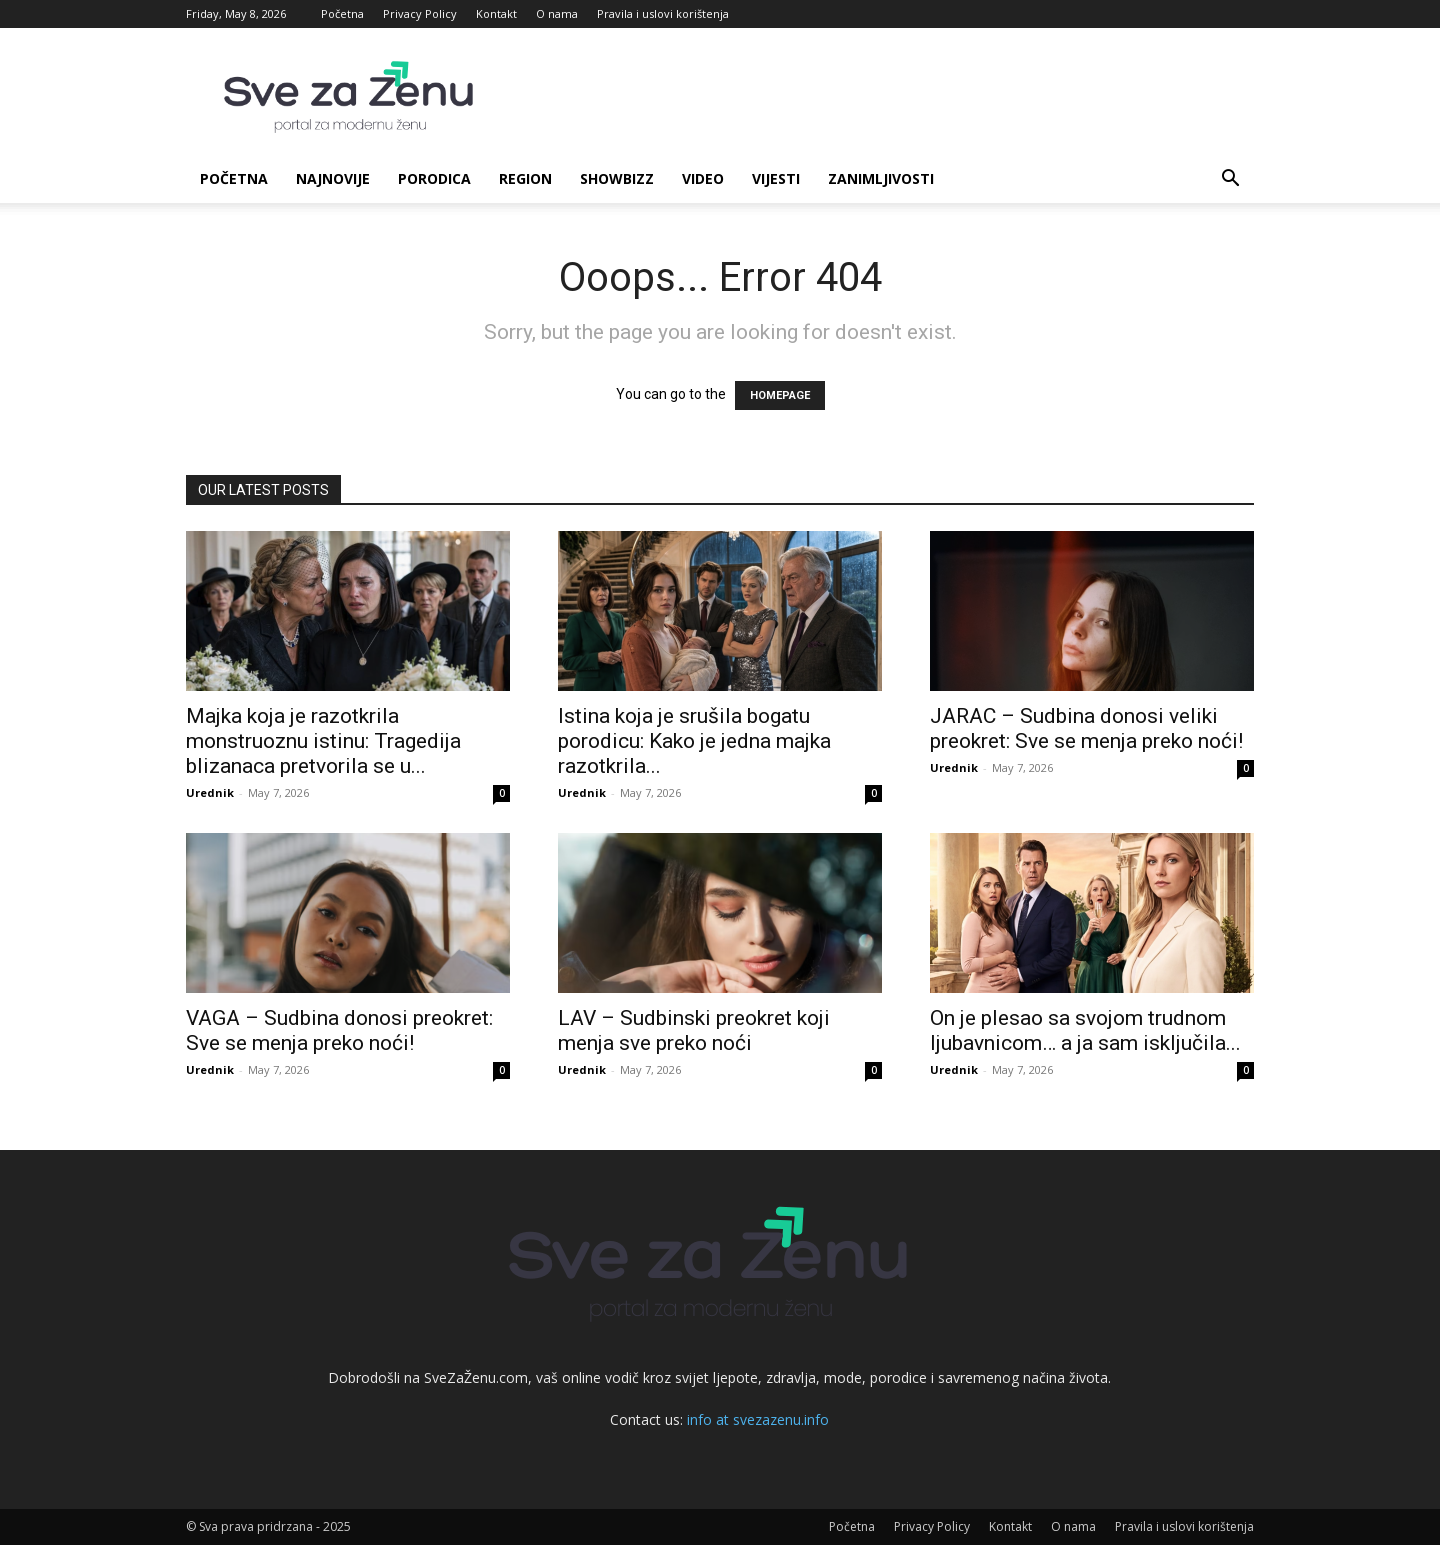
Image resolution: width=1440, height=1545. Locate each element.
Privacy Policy (420, 13)
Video (703, 178)
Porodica (434, 178)
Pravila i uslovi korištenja (663, 13)
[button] (1230, 180)
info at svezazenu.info (758, 1419)
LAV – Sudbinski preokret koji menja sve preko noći (694, 1030)
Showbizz (617, 178)
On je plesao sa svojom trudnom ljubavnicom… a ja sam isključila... (1085, 1030)
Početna (342, 13)
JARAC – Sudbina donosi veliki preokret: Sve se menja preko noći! (1086, 728)
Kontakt (496, 13)
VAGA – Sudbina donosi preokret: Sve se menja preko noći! (339, 1030)
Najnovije (333, 178)
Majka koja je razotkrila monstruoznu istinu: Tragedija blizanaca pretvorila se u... (323, 741)
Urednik (210, 792)
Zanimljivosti (881, 178)
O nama (557, 13)
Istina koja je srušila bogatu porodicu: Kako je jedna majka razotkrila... (694, 741)
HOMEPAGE (780, 395)
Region (525, 178)
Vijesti (776, 178)
